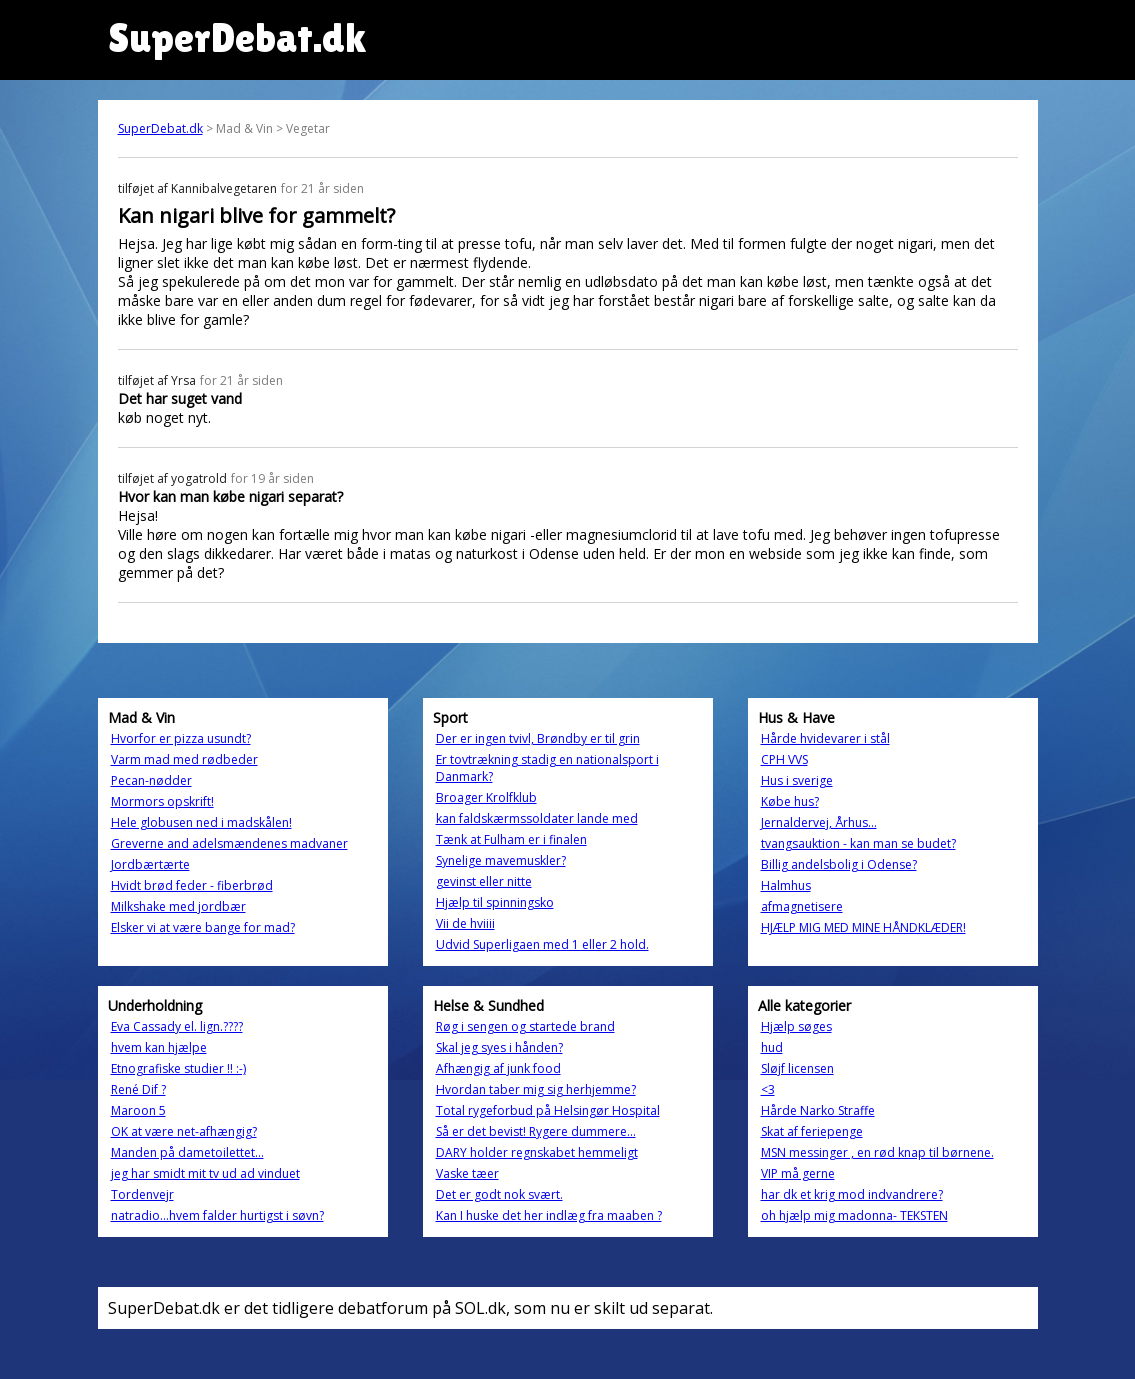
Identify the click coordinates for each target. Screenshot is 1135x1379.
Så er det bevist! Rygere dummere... (536, 1131)
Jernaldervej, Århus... (819, 822)
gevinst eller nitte (484, 881)
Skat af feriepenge (812, 1131)
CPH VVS (784, 759)
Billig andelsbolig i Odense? (839, 864)
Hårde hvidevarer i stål (825, 738)
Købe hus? (790, 801)
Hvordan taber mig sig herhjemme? (536, 1089)
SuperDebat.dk (160, 128)
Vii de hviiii (465, 923)
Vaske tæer (467, 1173)
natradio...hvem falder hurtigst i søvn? (217, 1215)
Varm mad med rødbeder (184, 759)
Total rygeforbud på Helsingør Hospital (548, 1110)
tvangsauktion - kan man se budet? (858, 843)
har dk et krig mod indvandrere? (852, 1194)
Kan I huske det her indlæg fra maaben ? (549, 1215)
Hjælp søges (796, 1026)
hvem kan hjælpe (159, 1047)
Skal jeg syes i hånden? (499, 1047)
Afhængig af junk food (498, 1068)
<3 (768, 1089)
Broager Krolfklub (486, 797)
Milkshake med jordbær (178, 906)
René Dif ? (138, 1089)
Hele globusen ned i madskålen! (201, 822)
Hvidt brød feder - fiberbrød (192, 885)
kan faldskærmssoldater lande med (537, 818)
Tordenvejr (142, 1194)
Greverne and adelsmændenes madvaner (229, 843)
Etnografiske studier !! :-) (178, 1068)
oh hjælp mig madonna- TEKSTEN (854, 1215)
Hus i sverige (797, 780)
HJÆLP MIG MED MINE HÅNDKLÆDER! (863, 927)
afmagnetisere (802, 906)
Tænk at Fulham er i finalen (511, 839)
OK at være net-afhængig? (184, 1131)
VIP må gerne (798, 1173)
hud (772, 1047)
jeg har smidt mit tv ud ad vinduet (205, 1173)
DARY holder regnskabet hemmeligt (537, 1152)
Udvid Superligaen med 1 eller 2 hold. (542, 944)
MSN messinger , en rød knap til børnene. (877, 1152)
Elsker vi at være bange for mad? (203, 927)
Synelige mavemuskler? (501, 860)
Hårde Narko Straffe (818, 1110)
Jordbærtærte (150, 864)
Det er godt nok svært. (499, 1194)
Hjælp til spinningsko (495, 902)
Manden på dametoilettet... (187, 1152)
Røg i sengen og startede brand (525, 1026)
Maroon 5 (138, 1110)
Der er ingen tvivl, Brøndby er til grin (538, 738)
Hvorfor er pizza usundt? (181, 738)
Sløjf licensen (797, 1068)
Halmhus (786, 885)
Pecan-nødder (151, 780)
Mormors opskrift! (162, 801)
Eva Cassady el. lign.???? (177, 1026)
